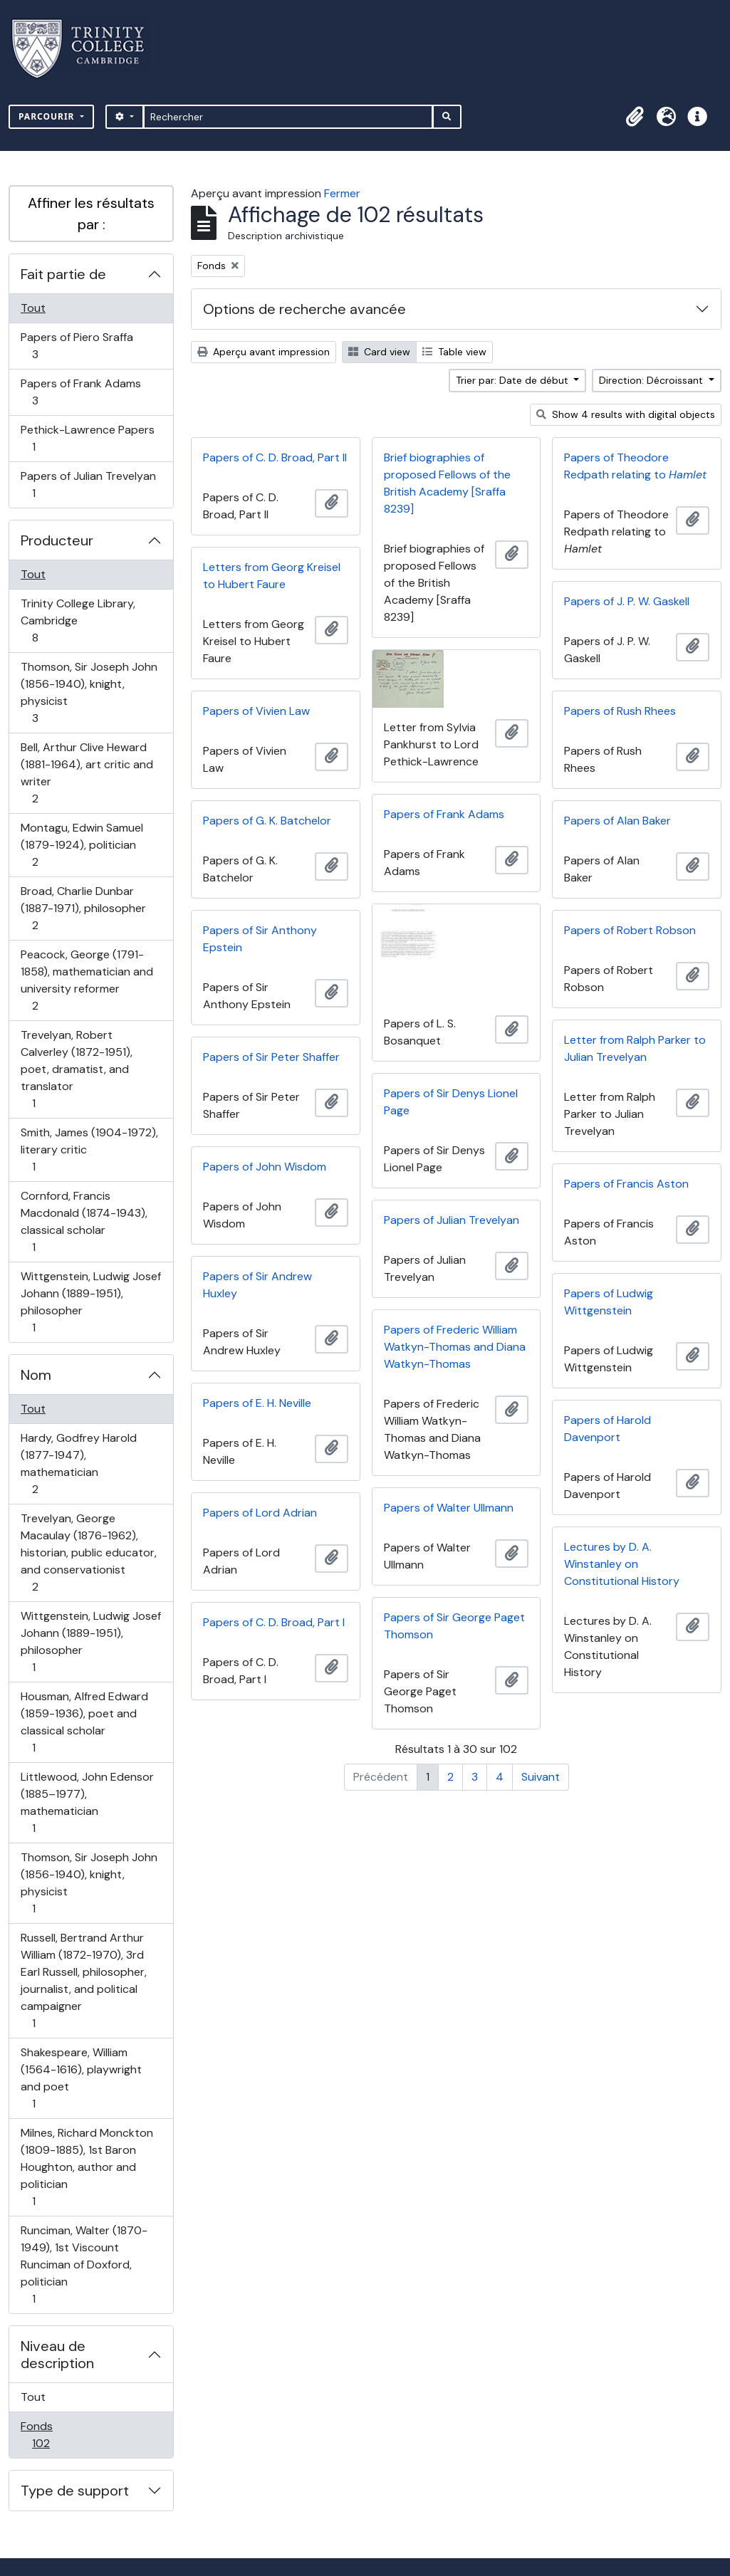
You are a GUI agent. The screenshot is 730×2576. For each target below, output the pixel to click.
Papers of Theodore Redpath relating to (635, 466)
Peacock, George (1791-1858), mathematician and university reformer (86, 980)
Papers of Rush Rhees (620, 710)
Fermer (342, 193)
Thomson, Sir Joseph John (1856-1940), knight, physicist (88, 692)
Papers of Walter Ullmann (448, 1507)
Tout (33, 307)
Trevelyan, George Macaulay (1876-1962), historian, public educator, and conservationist (88, 1552)
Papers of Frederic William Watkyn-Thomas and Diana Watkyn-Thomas (455, 1346)
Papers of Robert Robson (630, 930)
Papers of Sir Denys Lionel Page (451, 1102)
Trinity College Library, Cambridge (77, 620)
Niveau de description (57, 2354)
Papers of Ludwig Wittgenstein (608, 1302)
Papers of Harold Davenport (607, 1429)
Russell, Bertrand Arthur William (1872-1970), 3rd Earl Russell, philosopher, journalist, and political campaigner (83, 1980)
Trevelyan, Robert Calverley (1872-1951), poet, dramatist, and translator (76, 1069)
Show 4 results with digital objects (625, 414)
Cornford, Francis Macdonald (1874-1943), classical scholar (83, 1221)
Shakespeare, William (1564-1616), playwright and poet (81, 2077)
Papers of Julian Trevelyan (88, 484)
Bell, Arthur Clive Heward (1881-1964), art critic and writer (86, 772)
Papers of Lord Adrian (260, 1512)
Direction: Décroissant (652, 380)
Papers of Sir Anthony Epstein (260, 939)
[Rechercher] (288, 117)
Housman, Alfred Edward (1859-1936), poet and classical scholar (84, 1721)
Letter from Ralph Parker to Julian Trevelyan (635, 1048)
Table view (454, 351)
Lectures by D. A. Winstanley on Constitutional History (621, 1563)
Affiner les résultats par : (91, 214)
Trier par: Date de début (513, 380)
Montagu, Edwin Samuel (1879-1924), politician (81, 845)
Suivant (540, 1776)
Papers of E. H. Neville (257, 1403)
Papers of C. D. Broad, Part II (275, 457)
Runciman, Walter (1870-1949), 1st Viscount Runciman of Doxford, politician (83, 2264)
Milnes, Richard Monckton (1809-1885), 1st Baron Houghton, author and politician (86, 2167)
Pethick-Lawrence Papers (87, 438)
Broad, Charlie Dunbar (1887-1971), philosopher (83, 908)
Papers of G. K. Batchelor (267, 820)
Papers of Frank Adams (80, 392)
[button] (634, 116)
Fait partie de (63, 274)
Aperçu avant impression (263, 351)
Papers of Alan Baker (617, 820)
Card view (379, 351)
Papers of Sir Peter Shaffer (271, 1056)
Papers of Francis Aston (626, 1183)
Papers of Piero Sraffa (76, 345)
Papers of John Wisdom (264, 1166)
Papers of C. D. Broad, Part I (274, 1622)
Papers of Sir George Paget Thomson (454, 1626)
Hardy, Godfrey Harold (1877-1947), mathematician (78, 1463)
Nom (36, 1375)
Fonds (56, 2434)
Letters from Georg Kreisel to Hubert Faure (271, 576)
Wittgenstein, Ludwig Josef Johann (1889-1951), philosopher (90, 1301)
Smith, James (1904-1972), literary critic (89, 1150)
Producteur (57, 540)
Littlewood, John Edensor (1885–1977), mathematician (87, 1802)
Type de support (75, 2490)
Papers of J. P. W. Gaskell (626, 601)
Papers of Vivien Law (256, 710)
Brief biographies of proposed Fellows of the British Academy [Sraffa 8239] (447, 483)
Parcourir (48, 116)
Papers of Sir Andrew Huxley (257, 1285)
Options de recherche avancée (304, 309)
